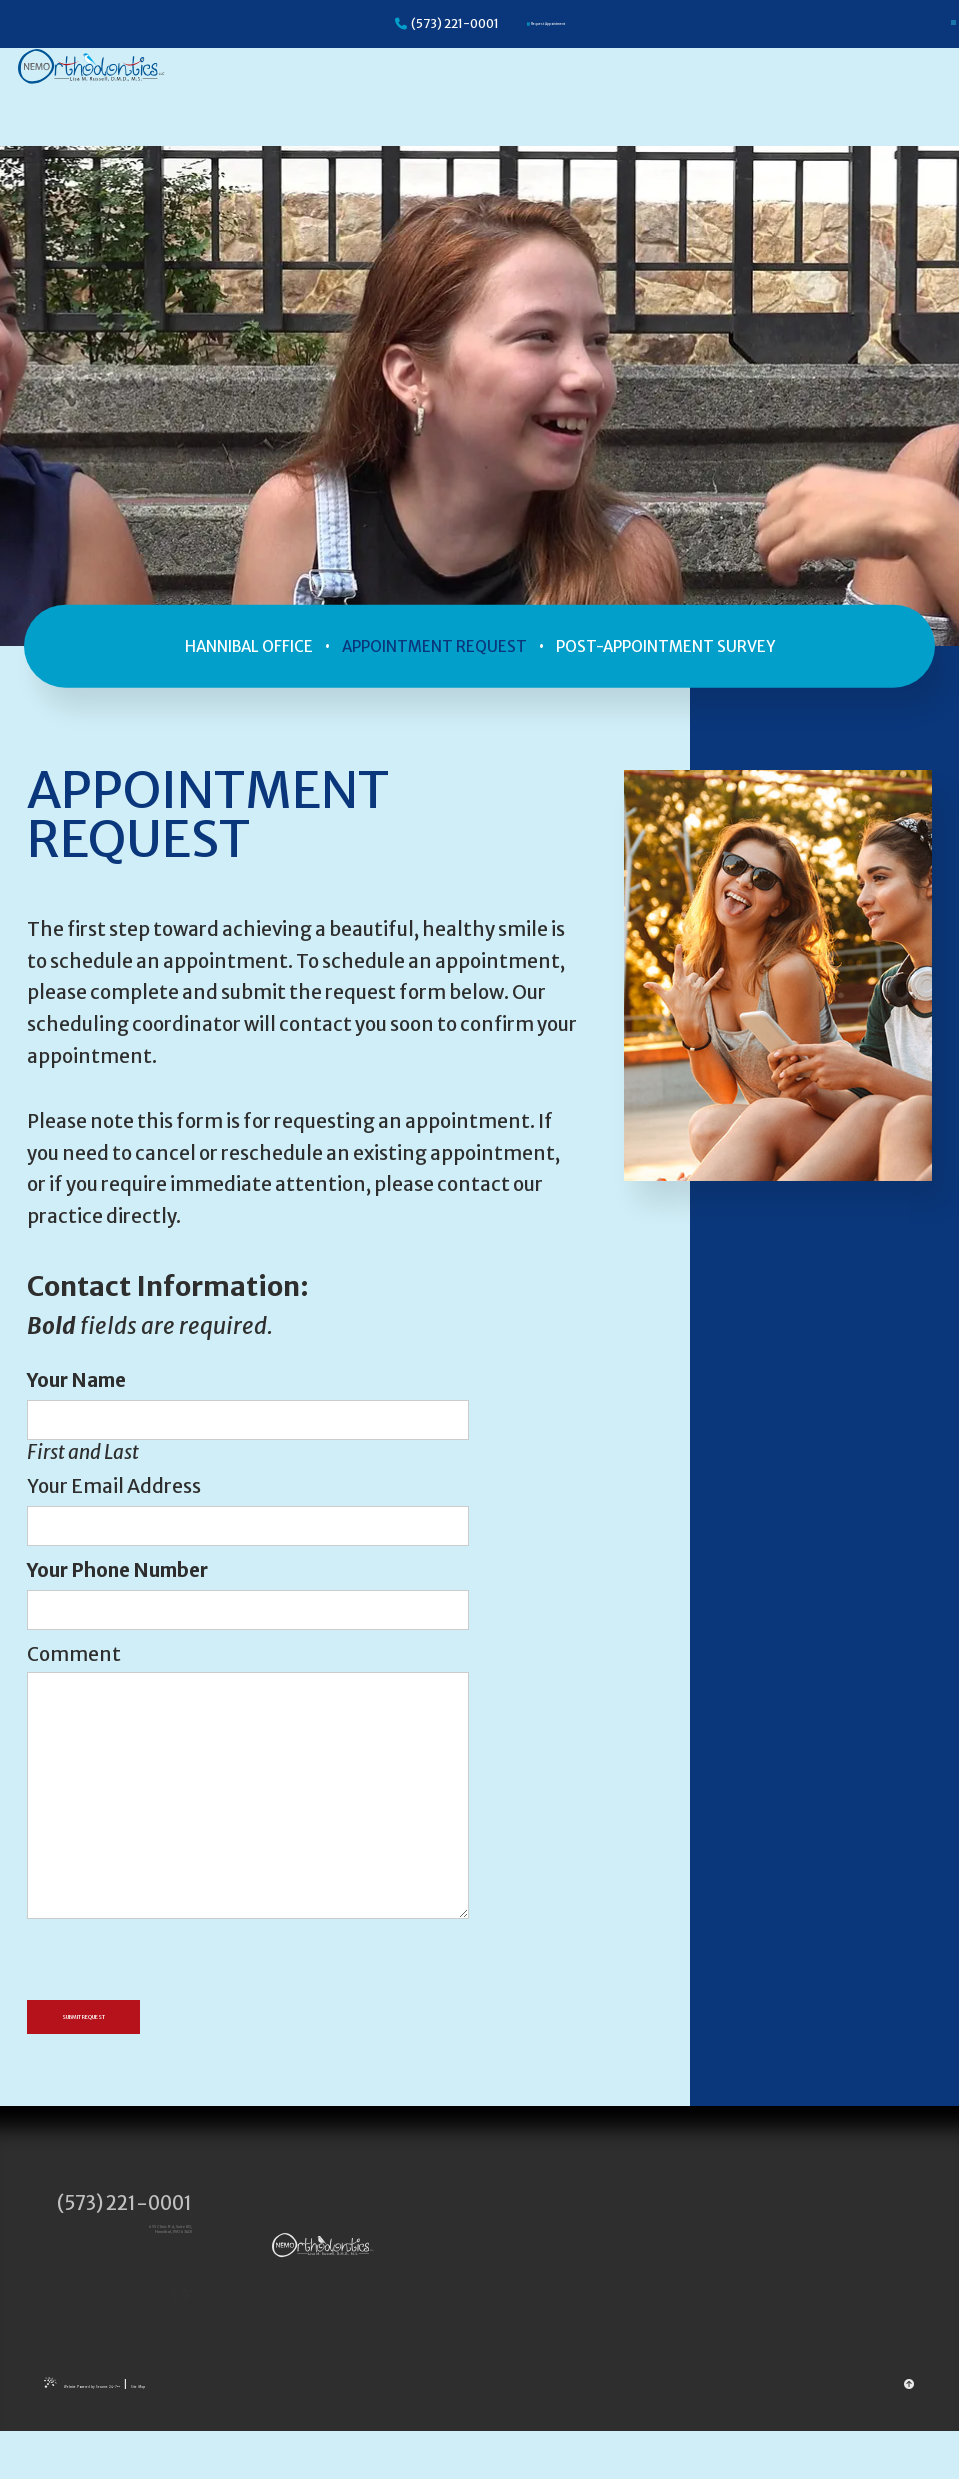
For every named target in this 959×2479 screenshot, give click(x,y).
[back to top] (909, 2431)
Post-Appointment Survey (665, 645)
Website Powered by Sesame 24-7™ (151, 2431)
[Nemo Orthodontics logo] (127, 93)
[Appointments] (546, 24)
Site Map (270, 2431)
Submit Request (138, 2022)
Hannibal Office (249, 645)
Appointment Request (434, 645)
